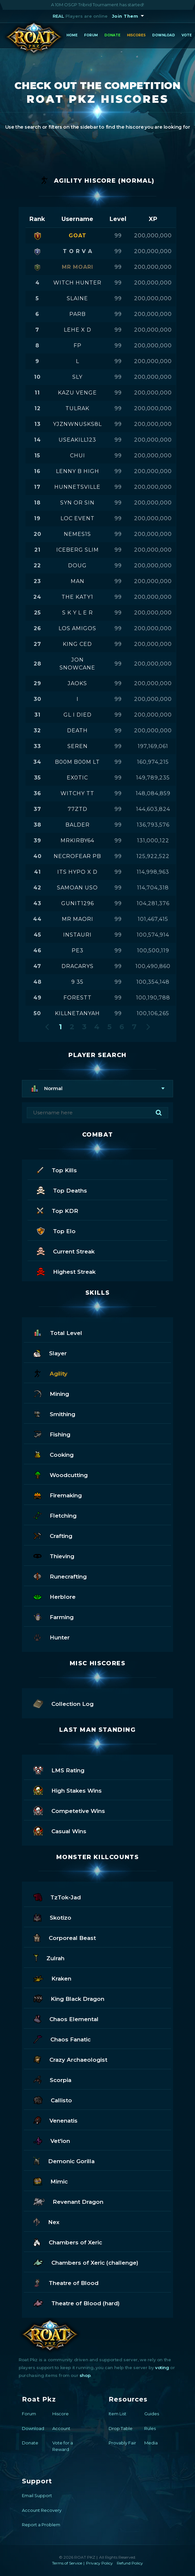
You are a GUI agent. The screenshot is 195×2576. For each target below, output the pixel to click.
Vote (187, 35)
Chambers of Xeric (67, 2241)
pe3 (77, 950)
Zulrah (48, 1957)
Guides (151, 2413)
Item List (117, 2413)
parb (77, 314)
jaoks (77, 683)
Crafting (52, 1535)
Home (72, 35)
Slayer (50, 1352)
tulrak (77, 408)
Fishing (51, 1433)
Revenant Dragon (68, 2201)
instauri (77, 935)
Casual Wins (59, 1830)
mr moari (77, 267)
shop (85, 2375)
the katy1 (77, 597)
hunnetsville (77, 487)
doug (77, 565)
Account (61, 2428)
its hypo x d (77, 872)
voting (162, 2367)
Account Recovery (42, 2510)
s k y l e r (77, 613)
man (77, 581)
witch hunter (77, 283)
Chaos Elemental (65, 2018)
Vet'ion (51, 2140)
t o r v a (77, 251)
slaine (77, 298)
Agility (50, 1373)
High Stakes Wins (67, 1790)
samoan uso (77, 888)
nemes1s (77, 534)
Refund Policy (130, 2563)
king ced (77, 644)
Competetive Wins (69, 1810)
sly (77, 377)
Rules (150, 2428)
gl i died (77, 715)
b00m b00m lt (77, 762)
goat (77, 235)
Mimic (50, 2180)
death (77, 730)
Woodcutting (60, 1474)
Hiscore (60, 2413)
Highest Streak (66, 1271)
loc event (78, 518)
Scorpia (52, 2079)
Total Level (57, 1332)
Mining (51, 1393)
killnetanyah (77, 1013)
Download (163, 35)
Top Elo (56, 1230)
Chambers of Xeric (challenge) (85, 2262)
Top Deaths (62, 1190)
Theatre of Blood (65, 2282)
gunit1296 (77, 903)
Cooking (53, 1454)
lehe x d (77, 330)
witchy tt (77, 793)
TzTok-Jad (56, 1896)
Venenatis (55, 2120)
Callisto (52, 2099)
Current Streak (66, 1250)
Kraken (52, 1977)
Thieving (53, 1555)
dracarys (78, 966)
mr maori (77, 919)
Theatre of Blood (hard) (76, 2302)
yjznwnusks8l (77, 424)
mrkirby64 (77, 840)
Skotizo (52, 1917)
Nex (46, 2221)
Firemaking (57, 1494)
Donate (112, 35)
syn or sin (77, 503)
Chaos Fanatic (61, 2038)
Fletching (55, 1515)
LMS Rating (58, 1769)
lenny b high (77, 471)
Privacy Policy (99, 2563)
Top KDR (57, 1210)
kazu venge (77, 393)
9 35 (77, 982)
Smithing (54, 1413)
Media (151, 2442)
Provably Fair (122, 2442)
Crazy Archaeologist (70, 2059)
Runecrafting (60, 1575)
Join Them (125, 16)
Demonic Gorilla (64, 2160)
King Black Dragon (68, 1998)
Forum (91, 35)
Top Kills (57, 1169)
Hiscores (136, 35)
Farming (53, 1616)
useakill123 (77, 440)
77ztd (77, 809)
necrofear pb (77, 856)
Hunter (51, 1636)
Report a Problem (41, 2524)
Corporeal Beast (64, 1937)
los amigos (77, 628)
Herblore (54, 1596)
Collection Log (63, 1703)
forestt (77, 998)
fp (77, 345)
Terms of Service (67, 2563)
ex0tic (77, 778)
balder (77, 825)
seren (77, 746)
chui (77, 455)
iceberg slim (77, 550)
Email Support (37, 2495)
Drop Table (121, 2428)
